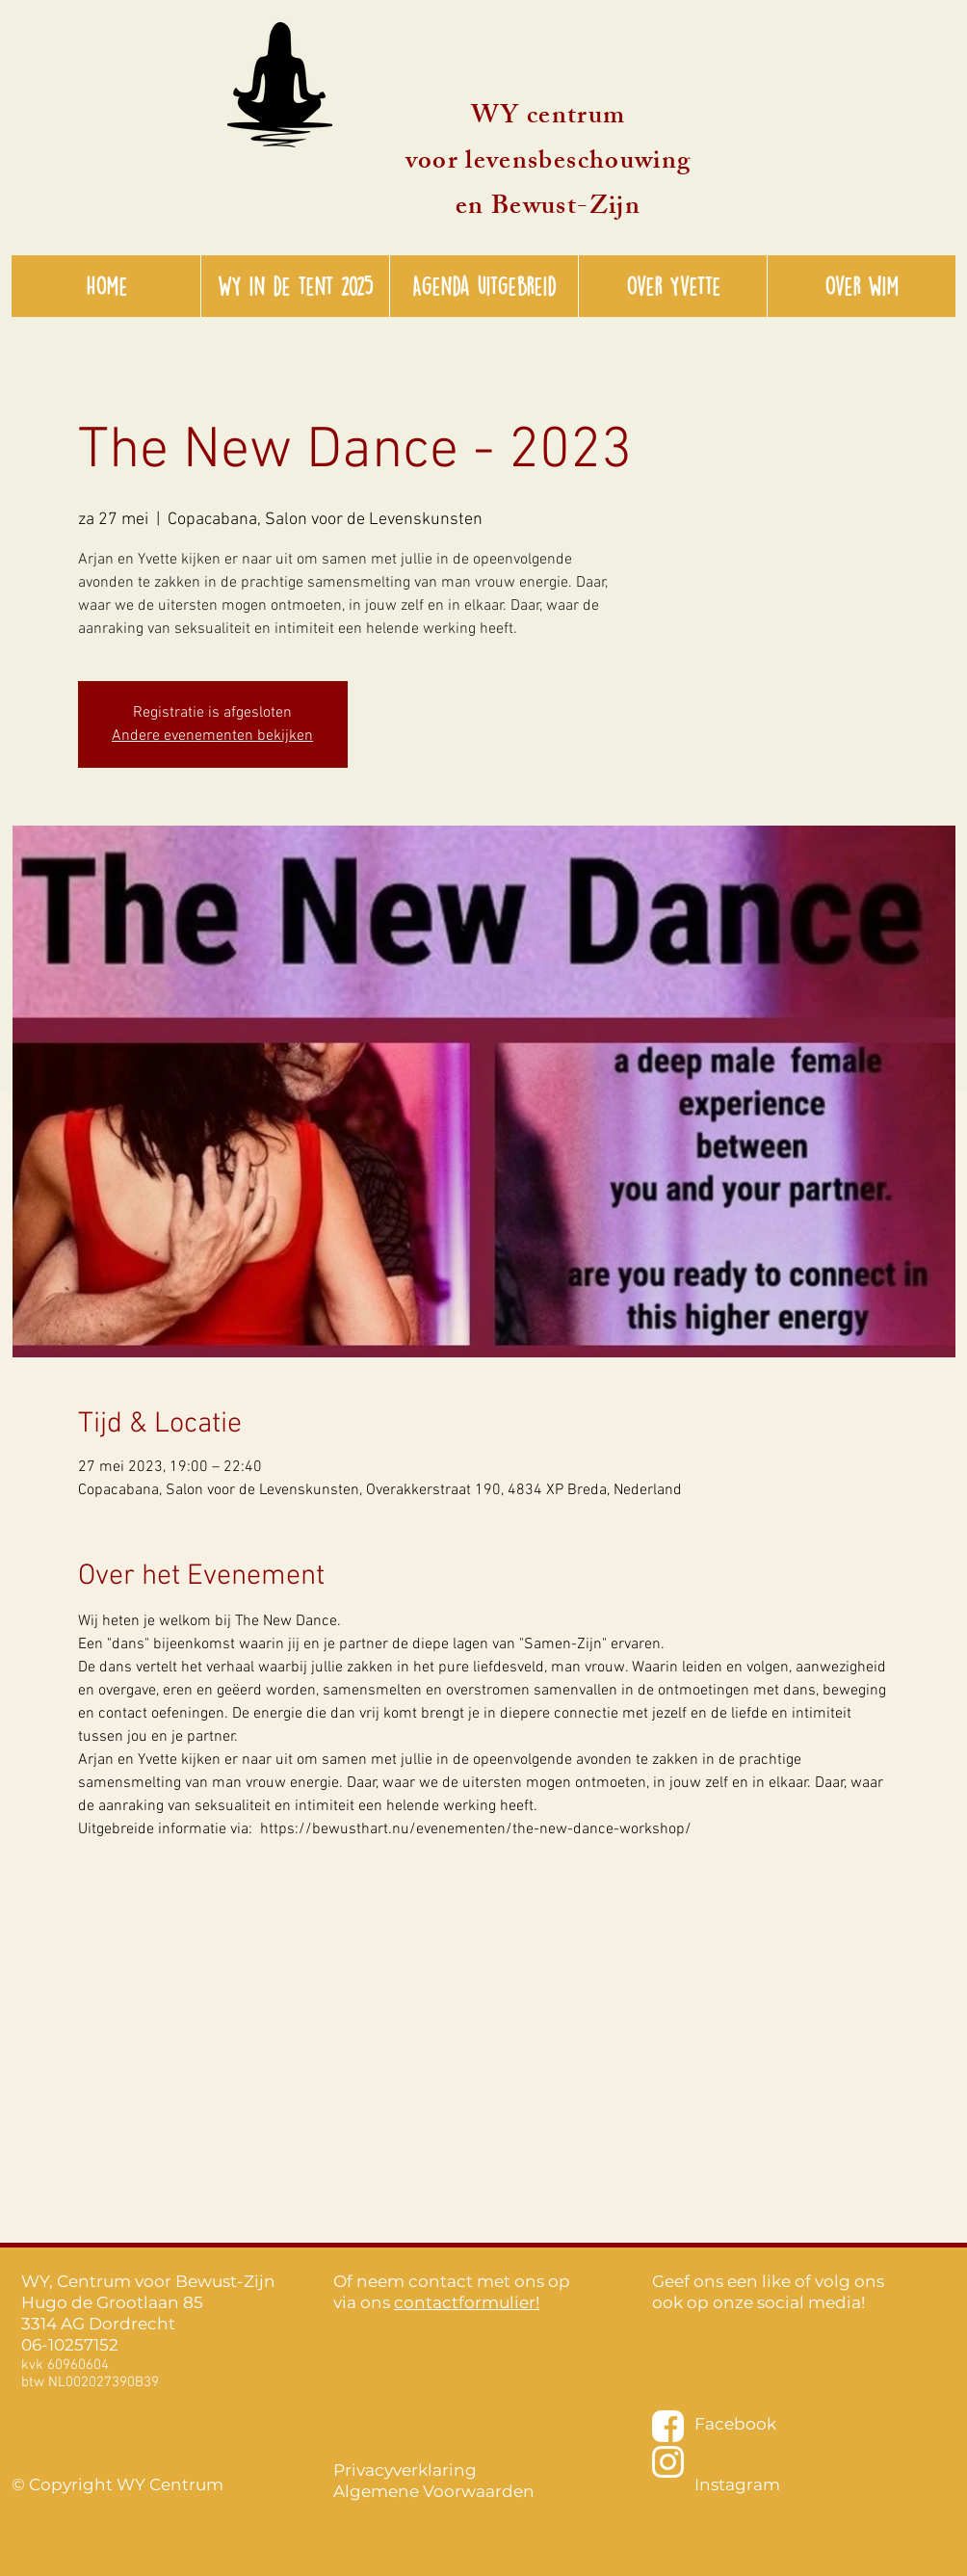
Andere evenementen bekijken (212, 736)
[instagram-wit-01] (668, 2462)
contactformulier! (466, 2302)
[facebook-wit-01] (668, 2426)
